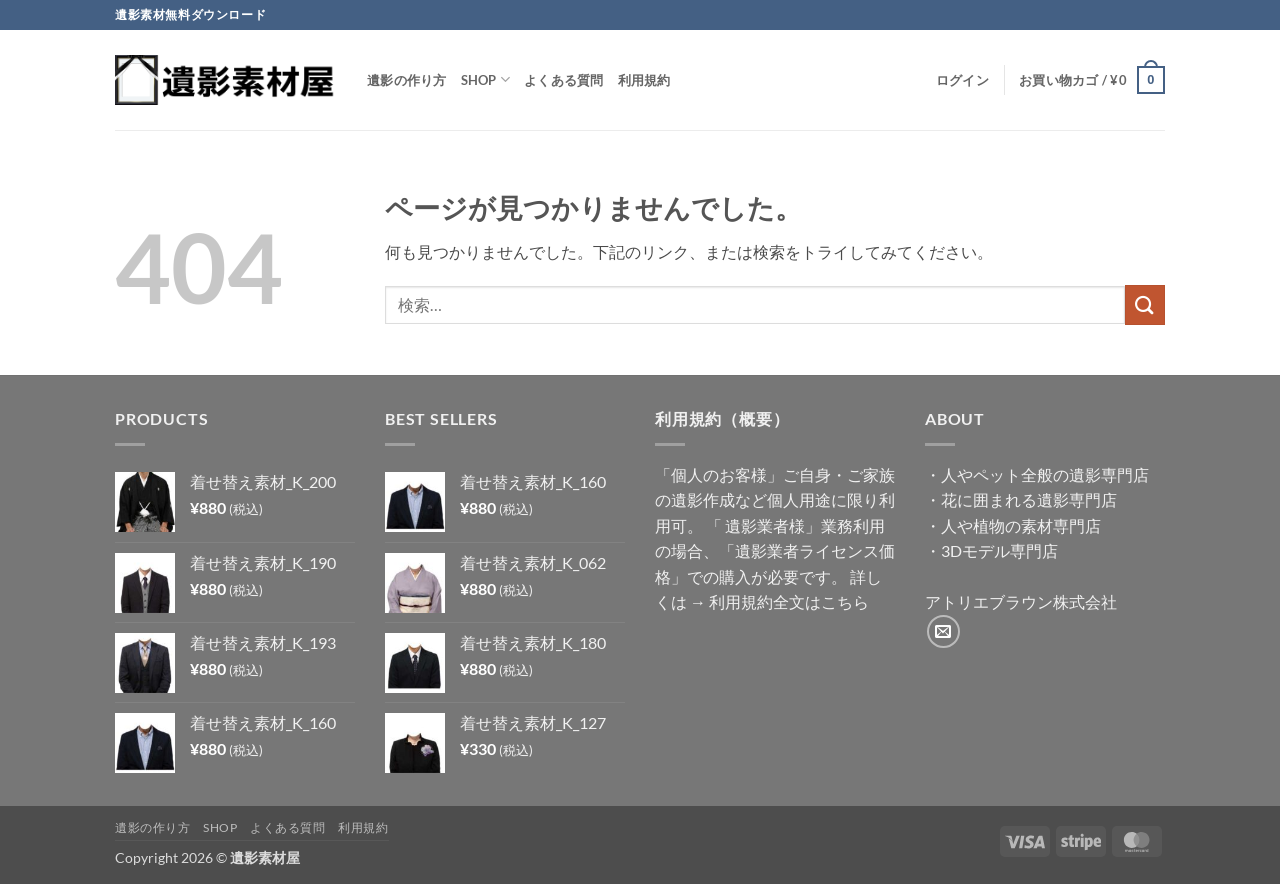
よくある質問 (564, 80)
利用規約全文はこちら (789, 601)
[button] (962, 80)
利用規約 (644, 80)
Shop (485, 79)
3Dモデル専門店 (999, 550)
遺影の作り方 (407, 80)
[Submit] (1145, 304)
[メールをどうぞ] (943, 631)
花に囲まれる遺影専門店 (1029, 499)
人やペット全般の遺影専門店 (1045, 474)
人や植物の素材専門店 (1021, 525)
